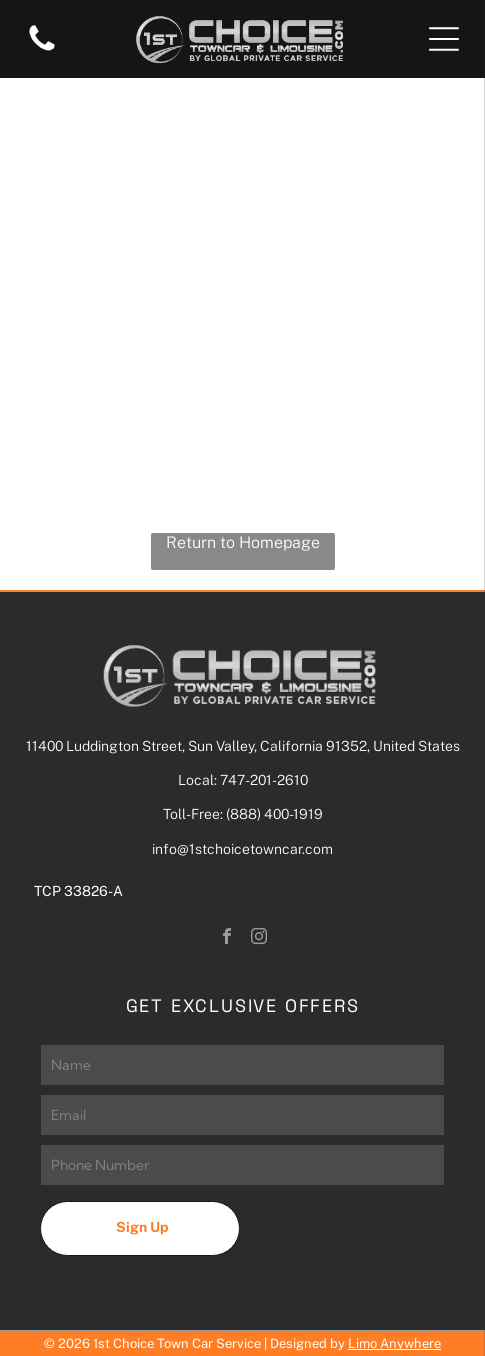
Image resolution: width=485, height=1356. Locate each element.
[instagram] (259, 938)
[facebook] (227, 938)
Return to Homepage (243, 542)
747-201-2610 (264, 780)
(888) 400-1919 (274, 814)
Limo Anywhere (394, 1343)
